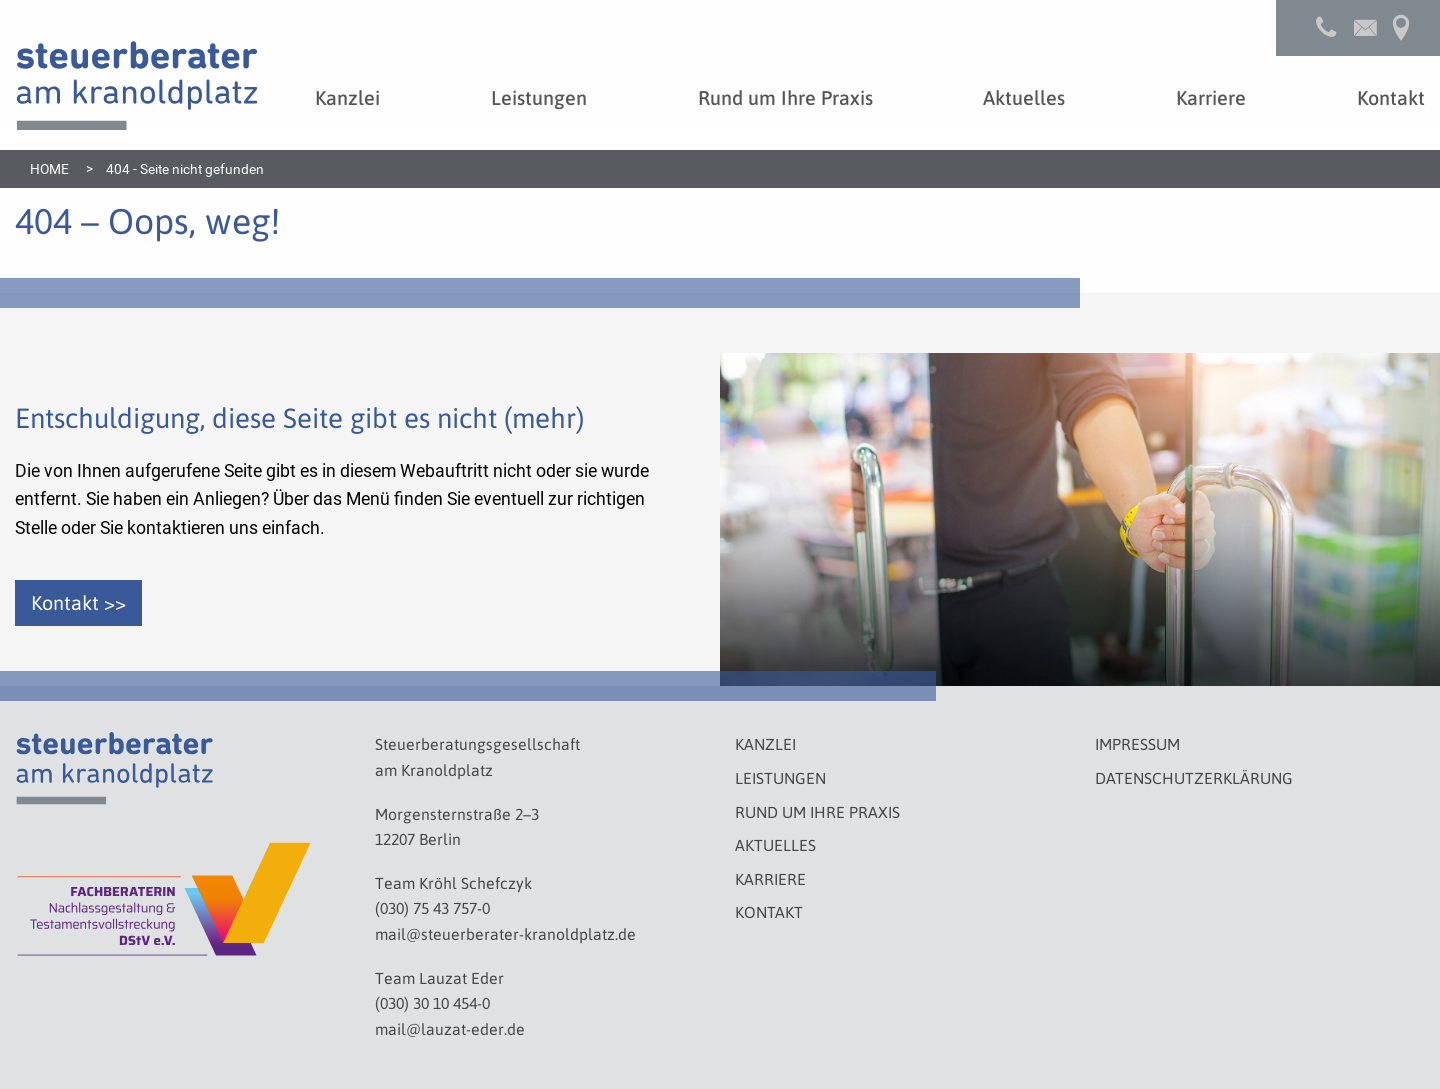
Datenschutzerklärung (1194, 777)
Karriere (770, 878)
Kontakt (769, 911)
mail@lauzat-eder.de (450, 1028)
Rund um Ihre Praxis (817, 811)
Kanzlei (765, 743)
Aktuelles (775, 844)
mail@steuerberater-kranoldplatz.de (505, 933)
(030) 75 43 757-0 (432, 907)
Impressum (1137, 743)
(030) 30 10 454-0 (432, 1002)
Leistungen (780, 777)
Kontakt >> (78, 602)
